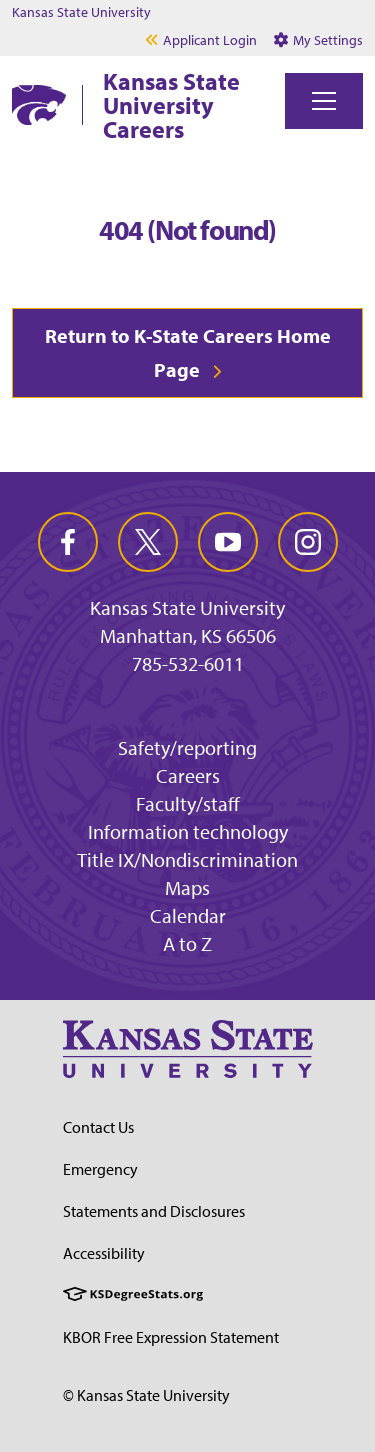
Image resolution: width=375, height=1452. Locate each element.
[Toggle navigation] (324, 101)
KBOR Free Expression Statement (171, 1337)
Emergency (100, 1169)
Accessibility (104, 1253)
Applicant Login (210, 40)
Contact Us (98, 1127)
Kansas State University (81, 12)
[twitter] (148, 542)
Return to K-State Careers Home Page (188, 352)
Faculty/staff (188, 803)
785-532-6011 (188, 664)
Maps (187, 887)
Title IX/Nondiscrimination (187, 859)
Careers (188, 775)
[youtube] (228, 542)
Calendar (188, 915)
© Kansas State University (146, 1395)
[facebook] (68, 542)
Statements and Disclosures (154, 1211)
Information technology (188, 831)
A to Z (187, 943)
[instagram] (308, 542)
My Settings (318, 40)
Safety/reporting (187, 747)
